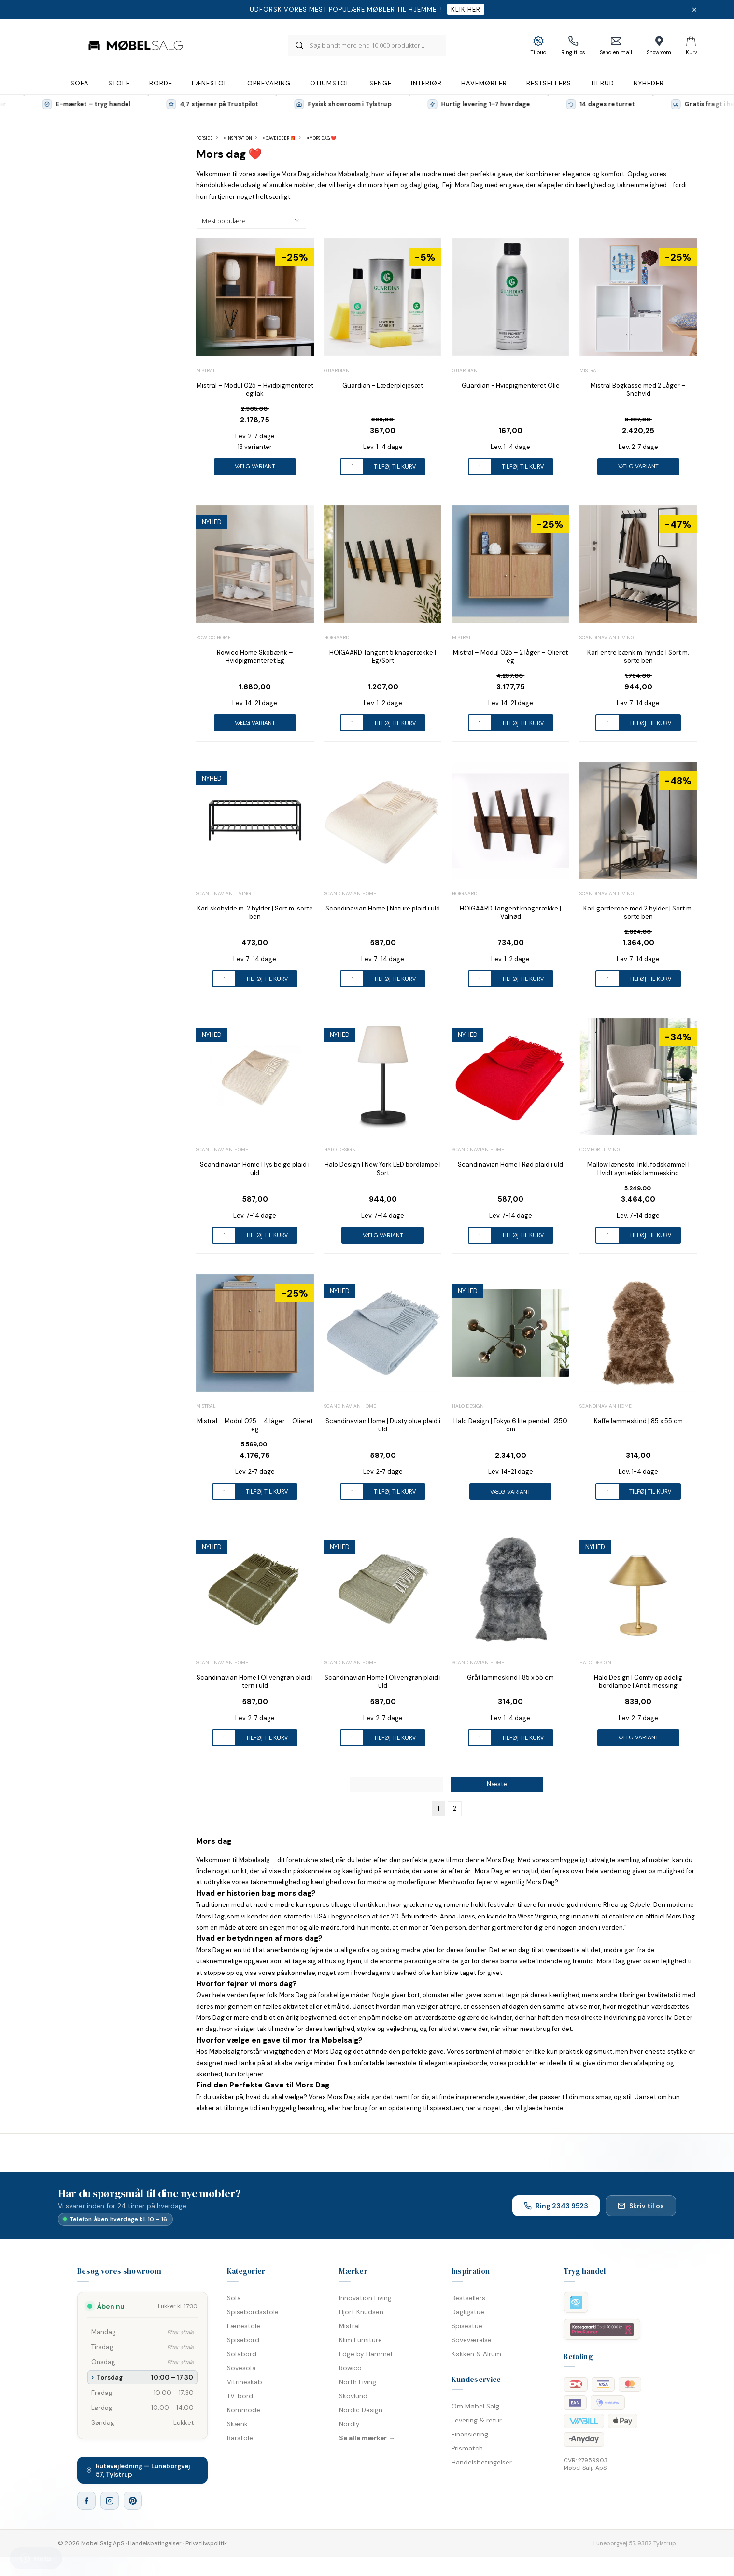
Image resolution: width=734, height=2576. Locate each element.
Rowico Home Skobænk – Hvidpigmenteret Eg (255, 656)
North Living (357, 2382)
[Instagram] (109, 2501)
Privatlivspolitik (206, 2543)
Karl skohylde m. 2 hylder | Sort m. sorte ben (255, 912)
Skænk (237, 2424)
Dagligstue (468, 2312)
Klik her (465, 9)
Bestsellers (468, 2298)
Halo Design (340, 1150)
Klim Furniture (360, 2340)
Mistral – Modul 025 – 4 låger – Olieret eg (255, 1425)
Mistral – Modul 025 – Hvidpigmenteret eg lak (255, 389)
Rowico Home (213, 637)
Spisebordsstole (253, 2312)
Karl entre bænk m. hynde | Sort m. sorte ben (638, 656)
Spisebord (243, 2340)
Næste (497, 1784)
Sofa (234, 2298)
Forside (204, 138)
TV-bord (240, 2396)
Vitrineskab (244, 2382)
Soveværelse (472, 2340)
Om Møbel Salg (475, 2406)
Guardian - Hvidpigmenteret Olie (511, 385)
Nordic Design (360, 2410)
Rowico (350, 2368)
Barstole (240, 2438)
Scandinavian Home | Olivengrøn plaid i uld (383, 1681)
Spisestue (467, 2326)
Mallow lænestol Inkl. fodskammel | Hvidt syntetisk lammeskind (638, 1169)
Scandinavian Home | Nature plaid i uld (382, 908)
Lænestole (243, 2326)
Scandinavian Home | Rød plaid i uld (510, 1165)
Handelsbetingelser (482, 2462)
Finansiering (470, 2434)
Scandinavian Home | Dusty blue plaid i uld (382, 1425)
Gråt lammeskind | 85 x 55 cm (510, 1677)
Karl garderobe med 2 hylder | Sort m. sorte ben (638, 912)
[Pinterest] (133, 2501)
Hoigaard (336, 637)
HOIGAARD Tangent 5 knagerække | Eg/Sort (382, 656)
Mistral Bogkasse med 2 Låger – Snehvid (638, 389)
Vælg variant (255, 466)
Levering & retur (477, 2420)
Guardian (337, 370)
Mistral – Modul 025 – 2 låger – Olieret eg (510, 656)
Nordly (349, 2424)
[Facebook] (86, 2501)
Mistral (206, 370)
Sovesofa (241, 2368)
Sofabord (241, 2354)
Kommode (243, 2410)
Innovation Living (365, 2298)
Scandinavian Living (607, 637)
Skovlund (353, 2396)
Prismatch (467, 2448)
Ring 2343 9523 (556, 2205)
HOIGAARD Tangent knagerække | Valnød (510, 912)
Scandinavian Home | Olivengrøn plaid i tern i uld (255, 1681)
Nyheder (649, 83)
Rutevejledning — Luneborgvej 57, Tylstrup (138, 2470)
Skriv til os (641, 2205)
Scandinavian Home (350, 893)
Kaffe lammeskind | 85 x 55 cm (638, 1421)
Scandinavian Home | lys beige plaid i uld (255, 1169)
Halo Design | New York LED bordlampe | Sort (383, 1169)
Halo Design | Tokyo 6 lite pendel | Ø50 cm (510, 1425)
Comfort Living (600, 1150)
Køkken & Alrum (476, 2354)
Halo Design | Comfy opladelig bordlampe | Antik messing (638, 1681)
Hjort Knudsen (361, 2312)
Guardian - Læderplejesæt (382, 385)
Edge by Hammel (365, 2354)
